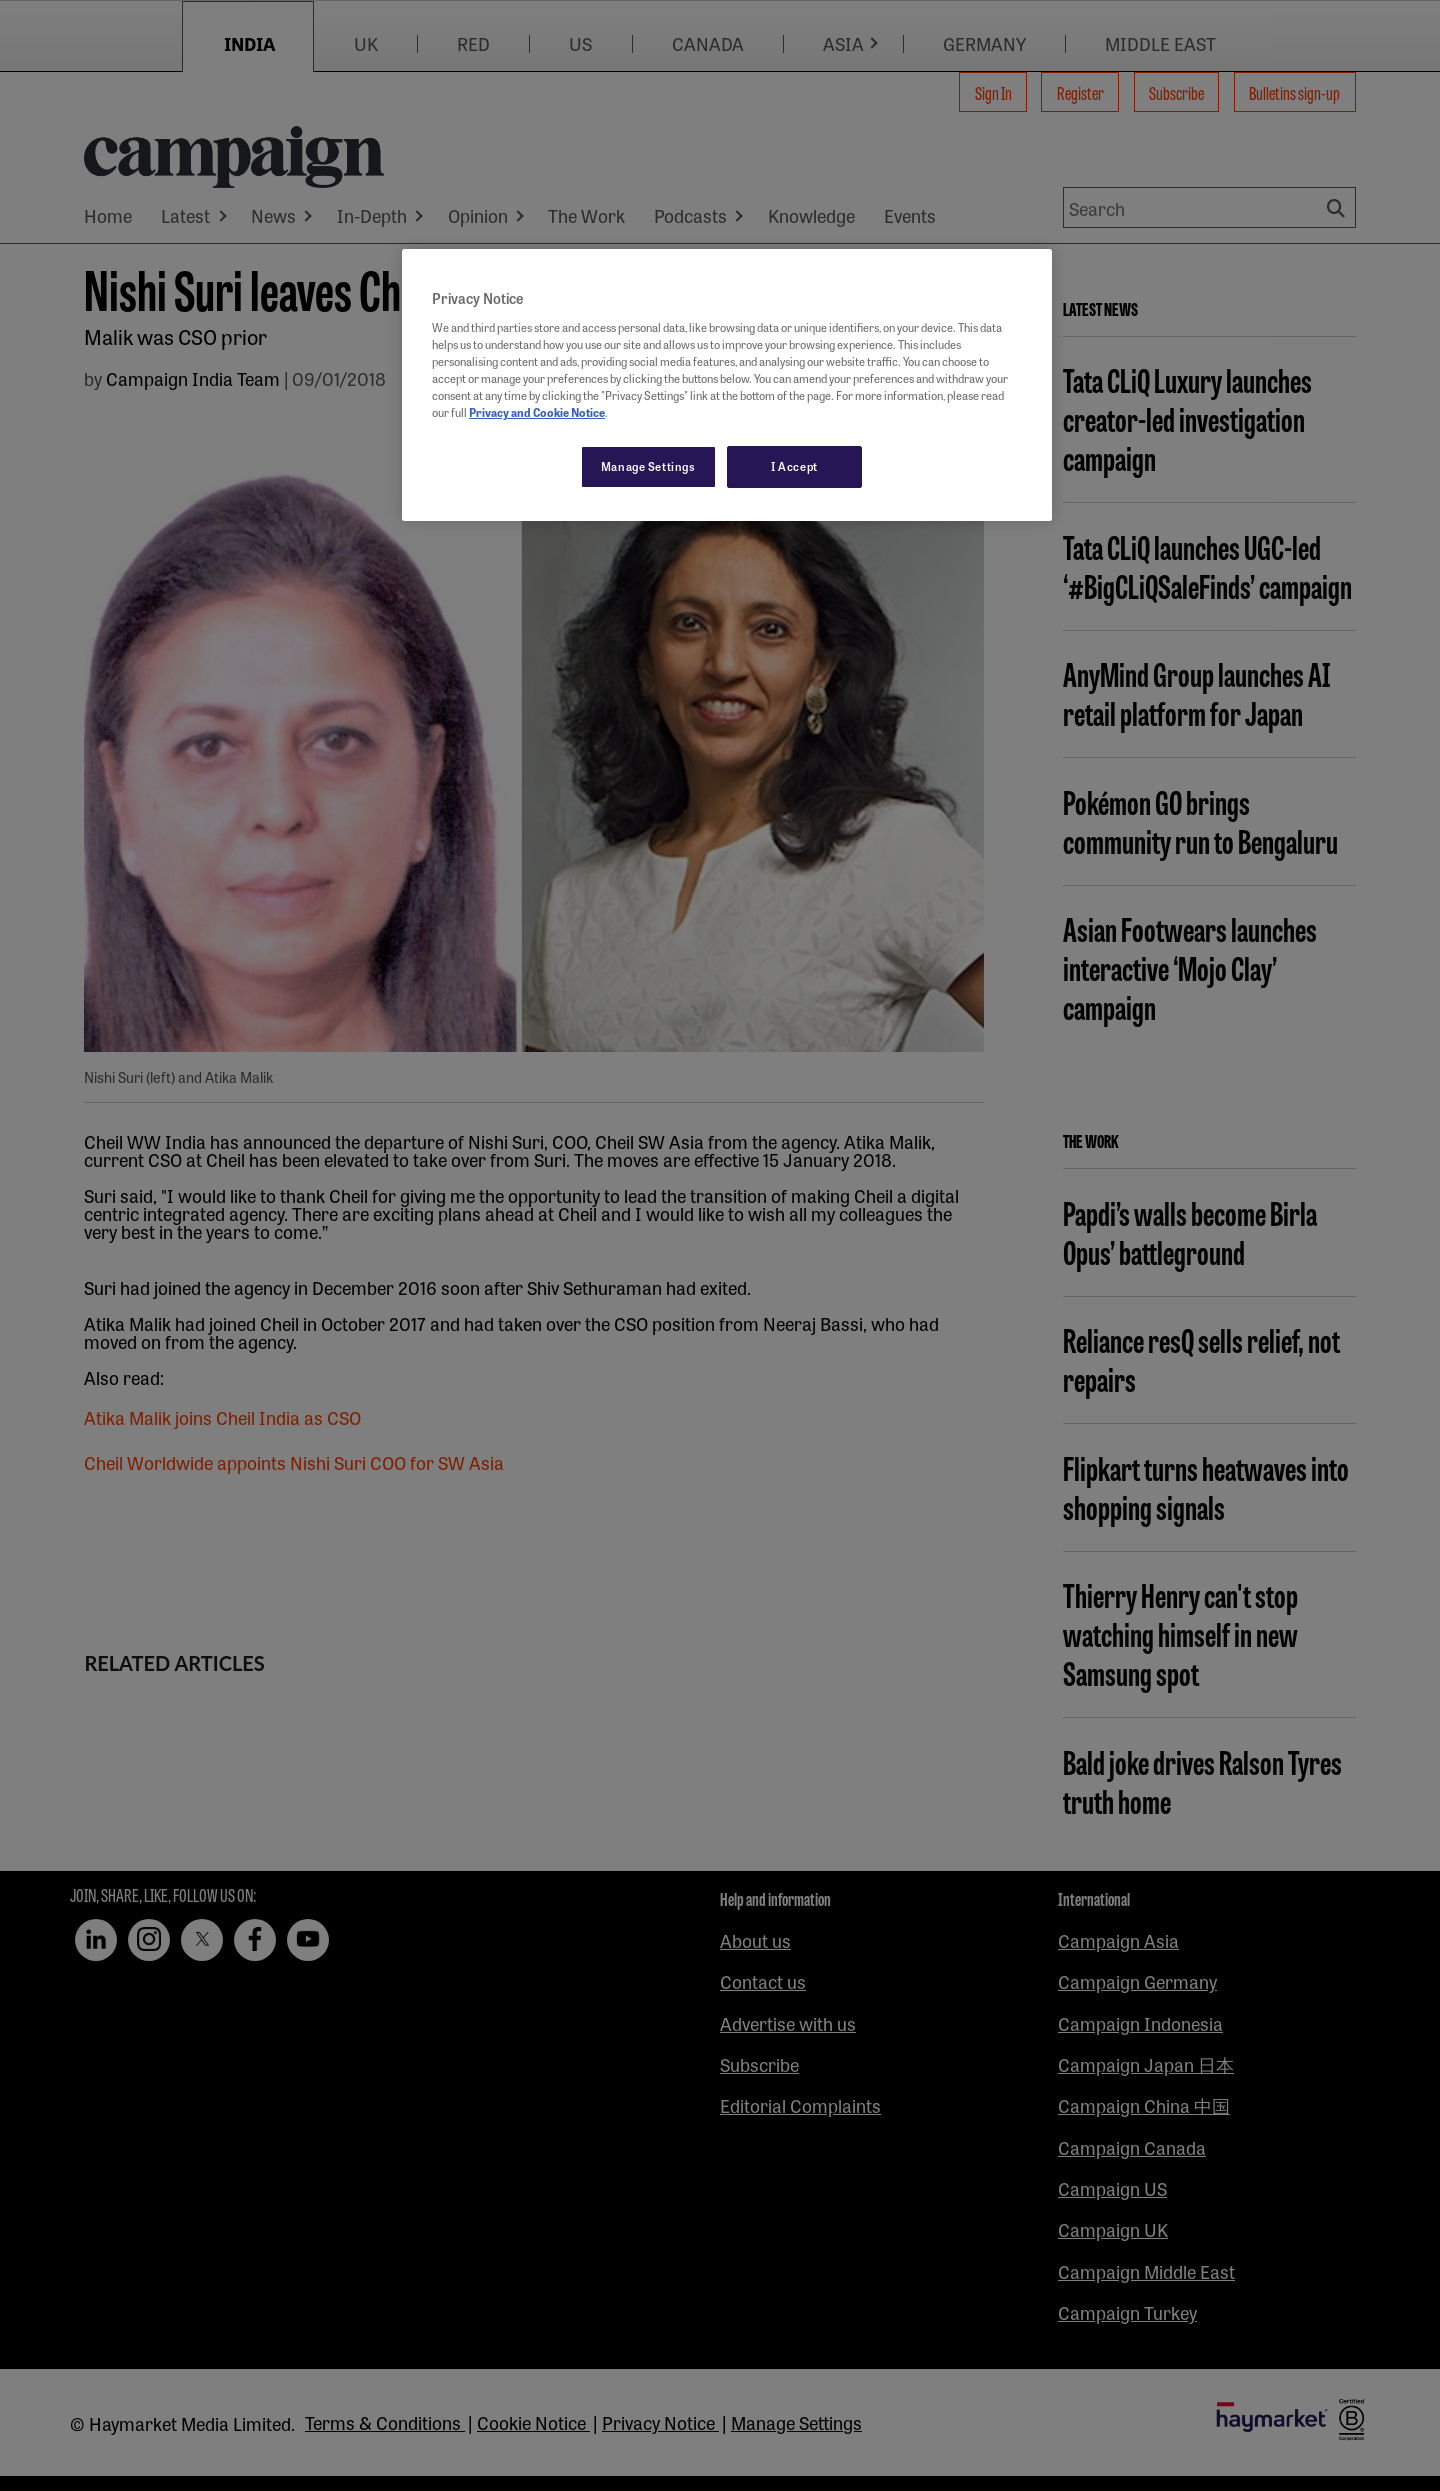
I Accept (794, 466)
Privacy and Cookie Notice (537, 412)
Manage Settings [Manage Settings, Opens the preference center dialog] (648, 466)
